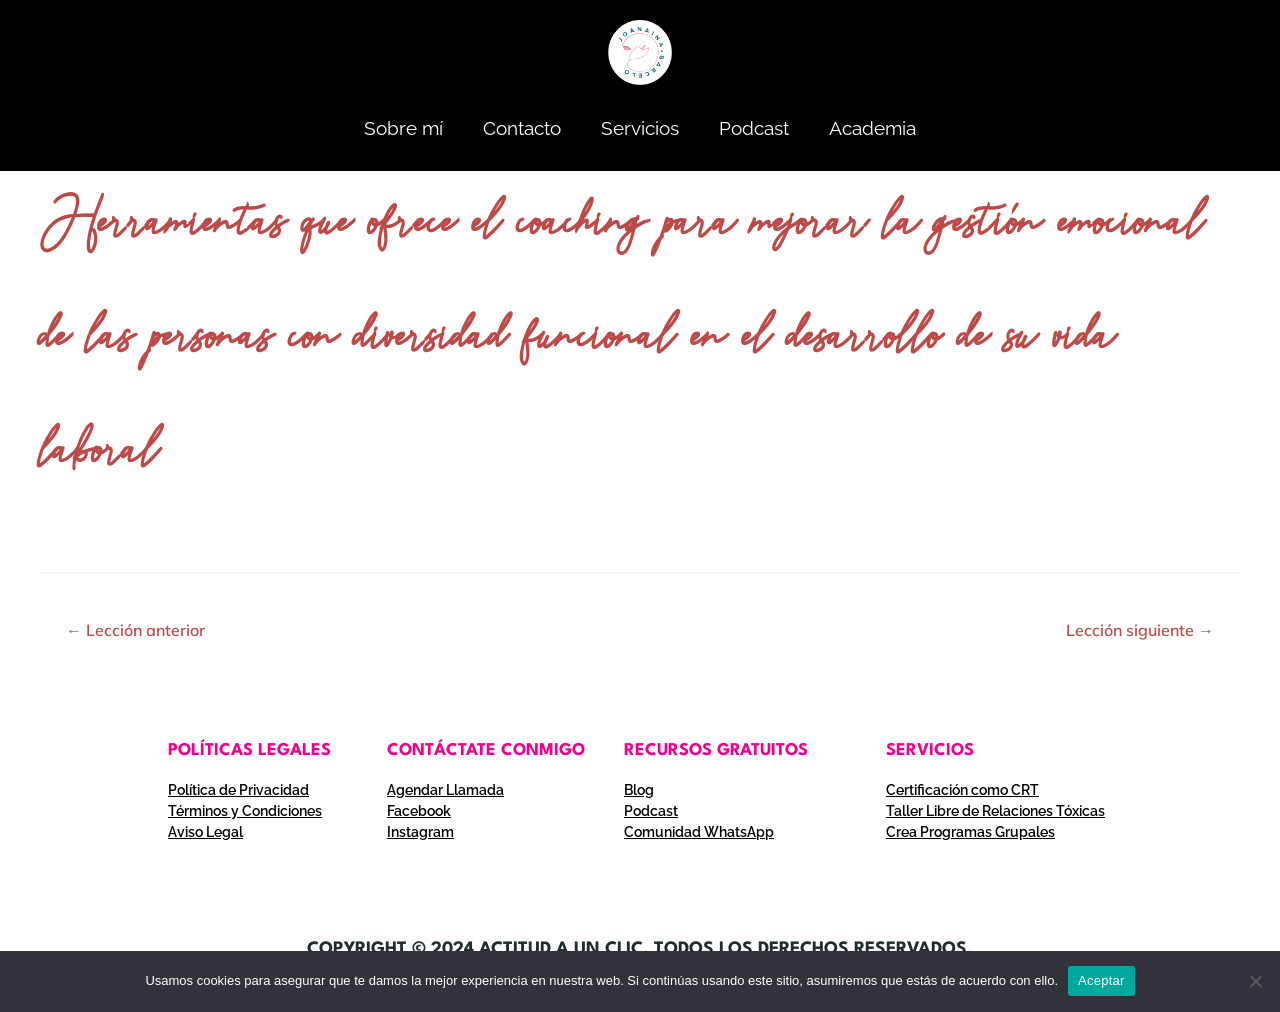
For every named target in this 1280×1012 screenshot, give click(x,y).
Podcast (754, 128)
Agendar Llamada (445, 790)
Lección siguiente (1140, 630)
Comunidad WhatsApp (699, 832)
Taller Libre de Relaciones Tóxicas (995, 811)
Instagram (420, 832)
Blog (639, 790)
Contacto (522, 128)
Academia (872, 128)
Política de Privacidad (238, 790)
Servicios (640, 128)
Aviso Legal (205, 832)
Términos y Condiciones (245, 811)
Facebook (419, 811)
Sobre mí (403, 128)
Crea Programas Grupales (970, 832)
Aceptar (1101, 980)
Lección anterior (135, 630)
